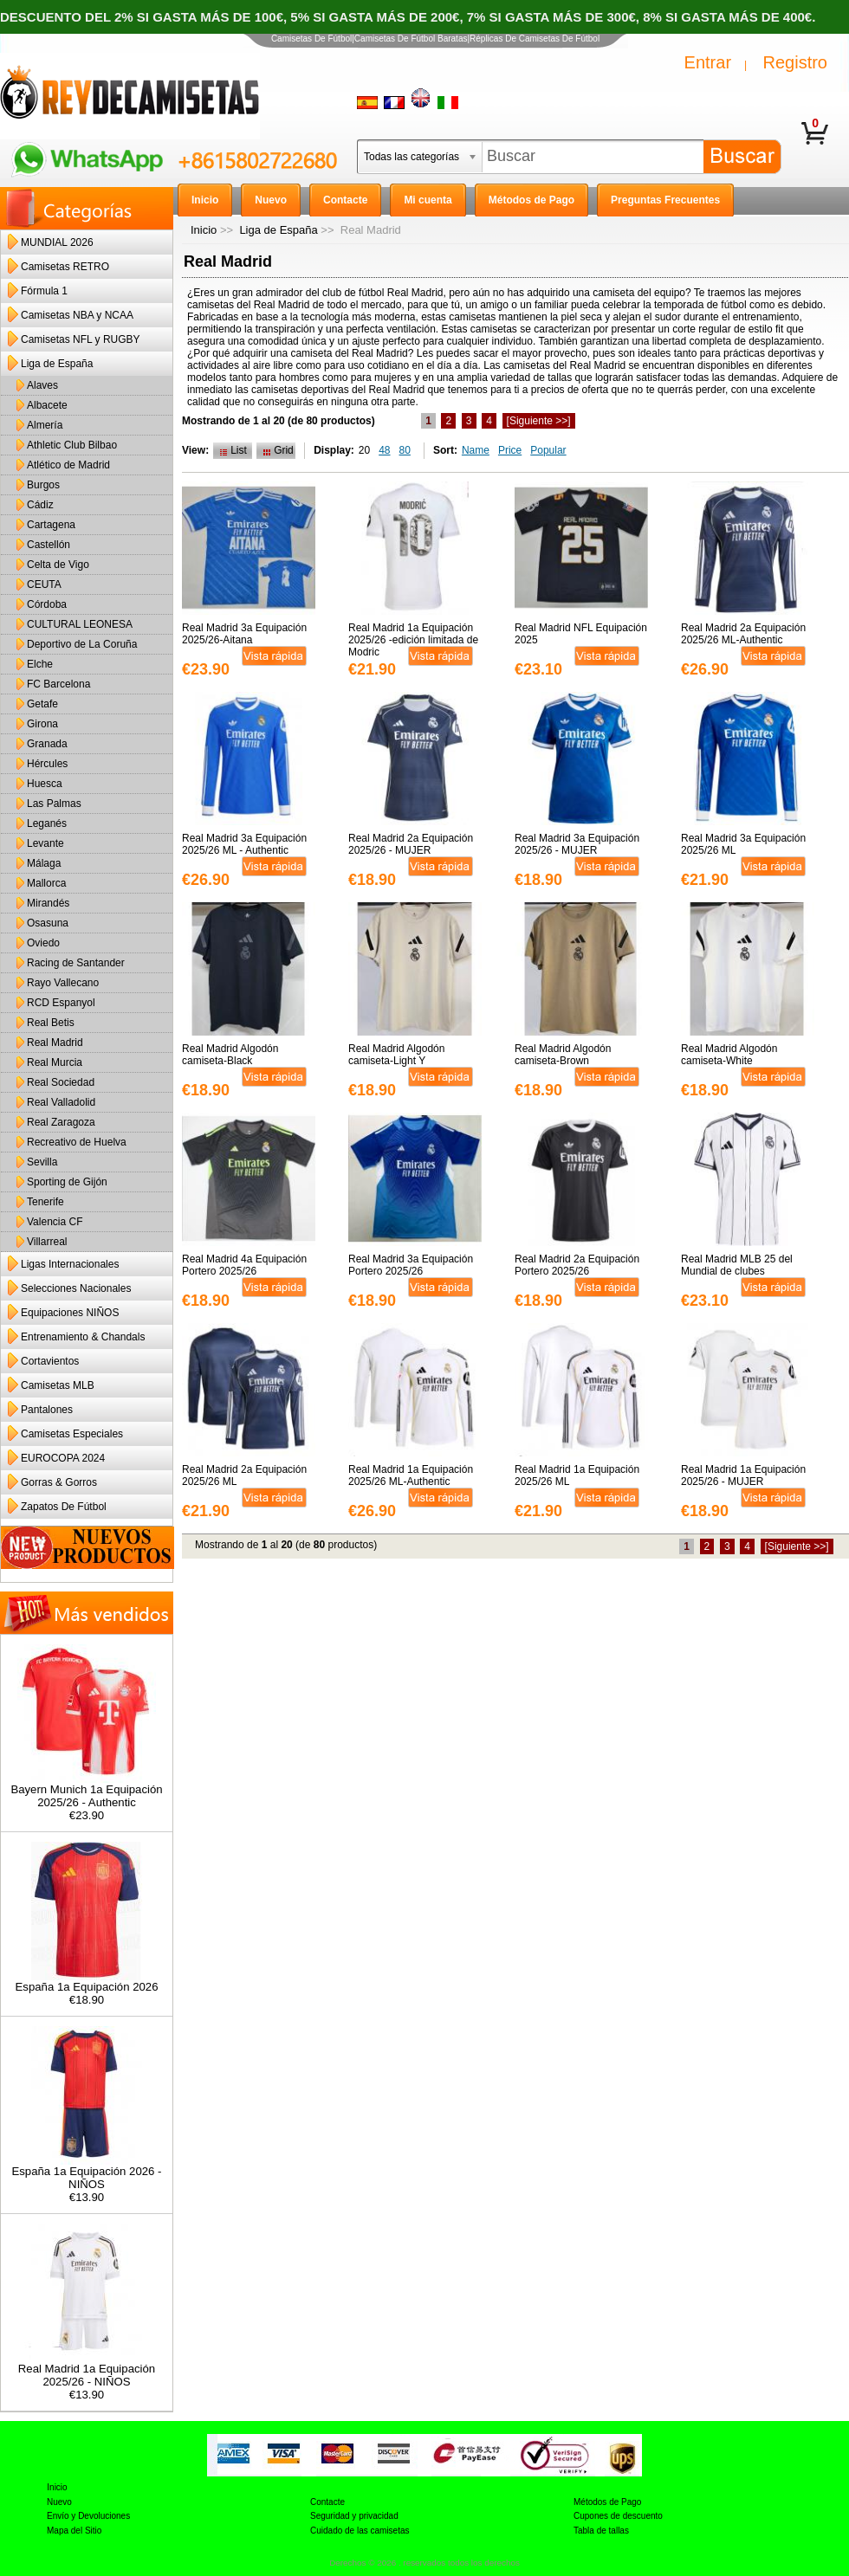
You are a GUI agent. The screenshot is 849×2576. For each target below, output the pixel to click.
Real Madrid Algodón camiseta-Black (230, 1055)
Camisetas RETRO (65, 267)
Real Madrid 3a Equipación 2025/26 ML (743, 844)
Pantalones (47, 1410)
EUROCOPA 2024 (63, 1458)
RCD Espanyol (61, 1003)
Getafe (42, 704)
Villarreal (47, 1242)
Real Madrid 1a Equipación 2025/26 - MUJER (743, 1475)
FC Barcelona (58, 684)
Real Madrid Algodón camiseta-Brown (563, 1055)
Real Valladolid (61, 1102)
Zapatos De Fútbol (64, 1507)
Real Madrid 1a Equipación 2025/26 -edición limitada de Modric (413, 640)
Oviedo (43, 943)
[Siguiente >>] (539, 421)
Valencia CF (54, 1222)
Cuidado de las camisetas (360, 2530)
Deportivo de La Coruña (82, 644)
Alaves (42, 385)
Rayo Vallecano (63, 983)
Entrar (707, 62)
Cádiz (40, 505)
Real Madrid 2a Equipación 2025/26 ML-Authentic (743, 634)
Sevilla (42, 1162)
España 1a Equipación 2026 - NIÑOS (86, 2172)
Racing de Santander (76, 963)
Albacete (47, 405)
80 (405, 450)
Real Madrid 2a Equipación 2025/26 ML (244, 1475)
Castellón (48, 545)
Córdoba (47, 604)
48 (384, 450)
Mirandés (48, 903)
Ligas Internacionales (70, 1264)
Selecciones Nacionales (76, 1288)
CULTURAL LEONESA (80, 624)
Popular (548, 450)
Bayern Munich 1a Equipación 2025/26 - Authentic (86, 1790)
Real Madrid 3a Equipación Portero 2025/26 (410, 1265)
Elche (40, 664)
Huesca (44, 784)
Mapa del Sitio (74, 2530)
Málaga (44, 863)
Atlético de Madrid (68, 465)
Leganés (47, 823)
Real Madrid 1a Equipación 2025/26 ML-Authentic (410, 1475)
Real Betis (51, 1023)
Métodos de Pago (607, 2502)
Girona (42, 724)
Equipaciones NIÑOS (70, 1313)
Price (510, 450)
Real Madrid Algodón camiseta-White (729, 1055)
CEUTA (44, 584)
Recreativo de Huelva (76, 1142)
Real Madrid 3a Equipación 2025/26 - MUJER (577, 844)
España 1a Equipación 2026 (87, 1981)
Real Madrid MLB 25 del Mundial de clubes (737, 1265)
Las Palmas (54, 803)
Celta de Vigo (58, 564)
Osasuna (47, 923)
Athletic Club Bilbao (72, 445)
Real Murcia (54, 1062)
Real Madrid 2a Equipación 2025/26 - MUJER (410, 844)
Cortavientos (50, 1361)
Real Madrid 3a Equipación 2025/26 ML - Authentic (244, 844)
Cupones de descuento (618, 2516)
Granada (47, 744)
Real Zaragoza (61, 1122)
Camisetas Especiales (72, 1434)
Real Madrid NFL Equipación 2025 (581, 634)
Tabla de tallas (601, 2530)
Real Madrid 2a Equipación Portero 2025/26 (577, 1265)
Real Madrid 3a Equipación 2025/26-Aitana (244, 634)
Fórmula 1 (44, 291)
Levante (45, 843)
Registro (795, 62)
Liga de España (278, 229)
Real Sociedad (60, 1082)
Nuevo (59, 2502)
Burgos (43, 485)
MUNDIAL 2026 (57, 242)
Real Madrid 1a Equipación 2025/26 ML (577, 1475)
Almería (44, 425)
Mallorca (46, 883)
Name (475, 450)
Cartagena (51, 525)
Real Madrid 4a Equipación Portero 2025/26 (244, 1265)
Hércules (47, 764)
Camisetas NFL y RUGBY (80, 339)
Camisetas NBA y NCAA (77, 315)
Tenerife (45, 1202)
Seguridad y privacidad (354, 2516)
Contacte (327, 2502)
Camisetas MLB (57, 1385)
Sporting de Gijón (67, 1182)
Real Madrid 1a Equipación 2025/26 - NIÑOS (86, 2370)
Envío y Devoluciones (88, 2516)
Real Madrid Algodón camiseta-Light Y (396, 1055)
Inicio (204, 229)
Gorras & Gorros (59, 1482)
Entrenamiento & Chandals (83, 1337)
